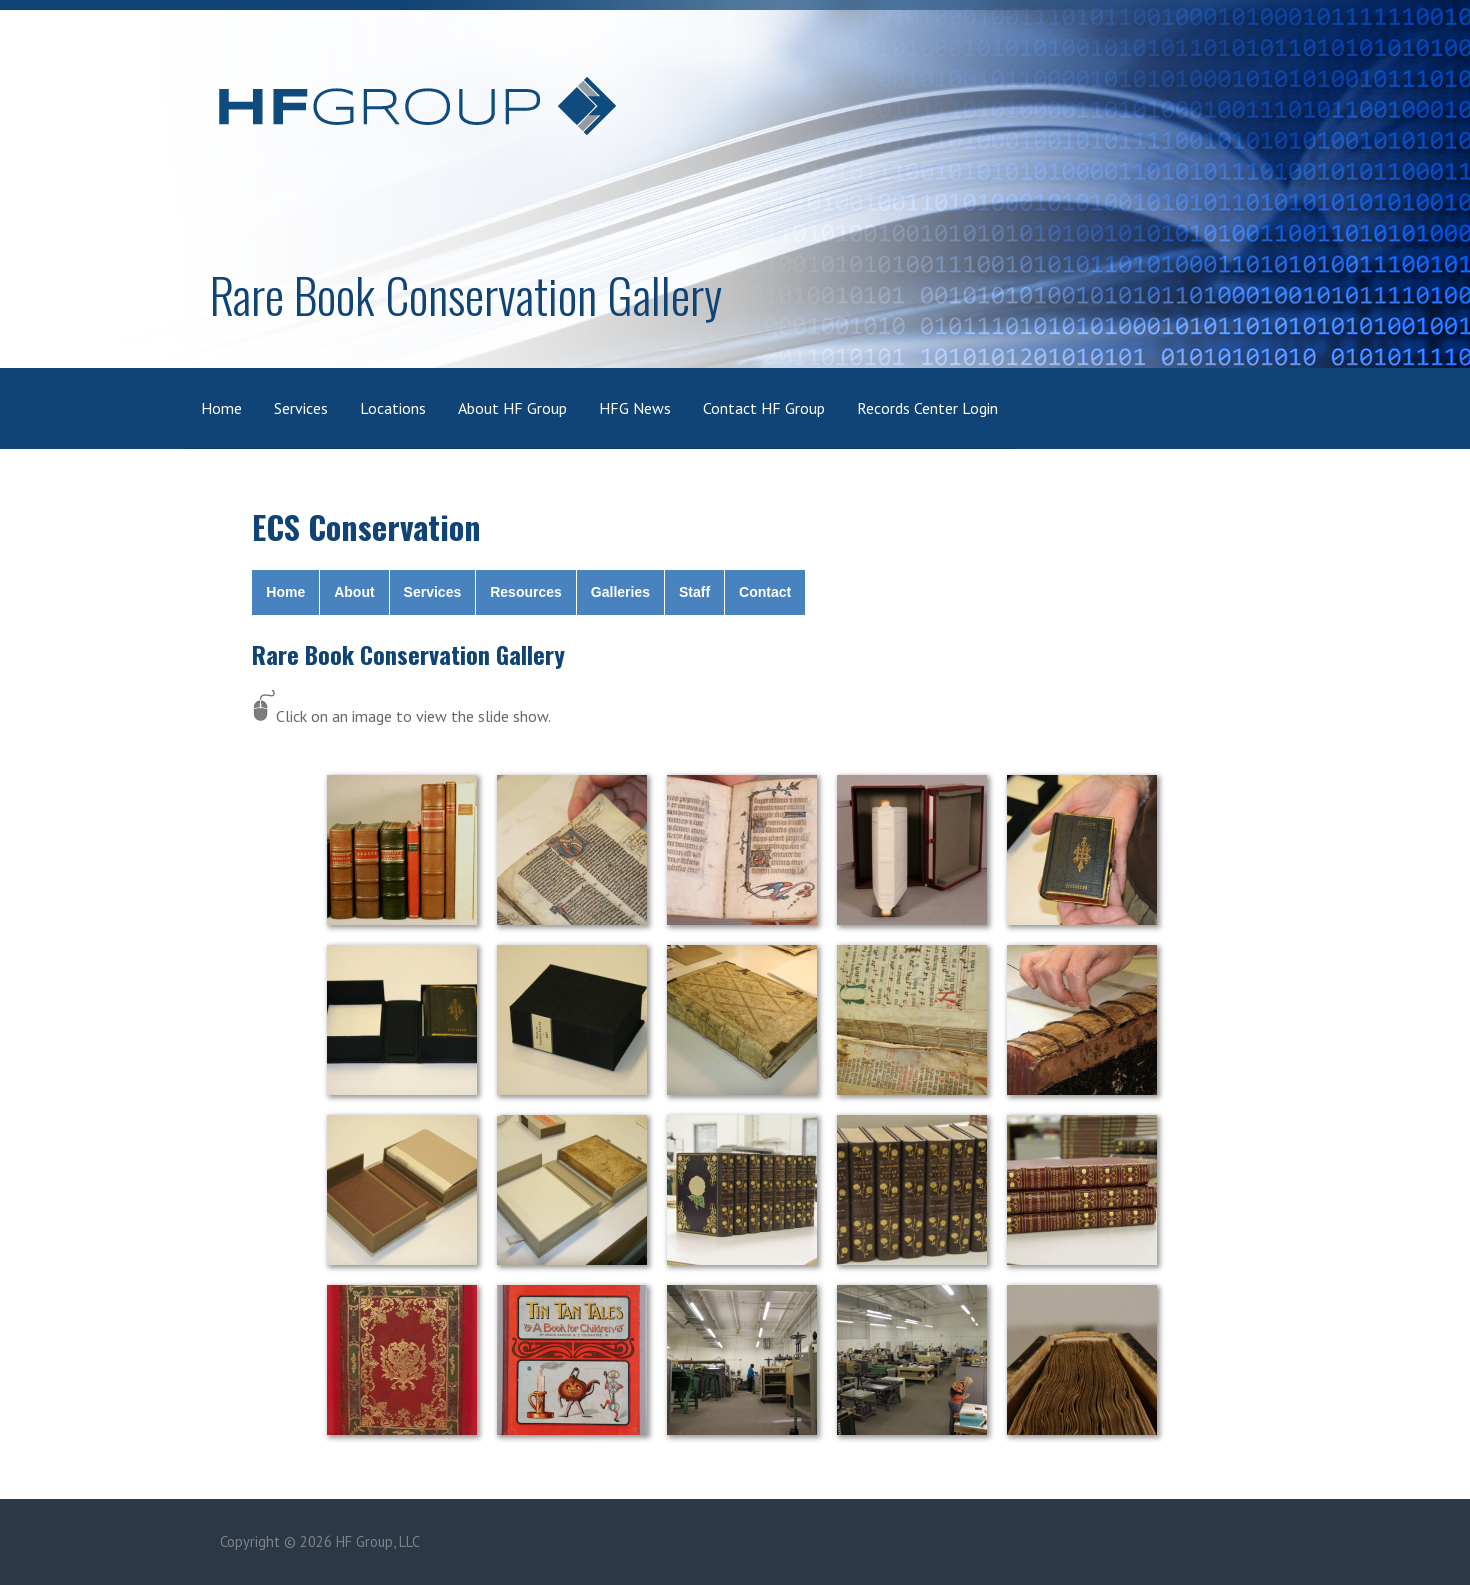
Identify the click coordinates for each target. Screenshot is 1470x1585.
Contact (765, 592)
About (354, 592)
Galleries (620, 592)
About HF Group (512, 408)
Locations (393, 408)
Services (301, 408)
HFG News (635, 408)
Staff (694, 592)
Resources (526, 592)
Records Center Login (927, 408)
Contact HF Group (764, 408)
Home (221, 408)
